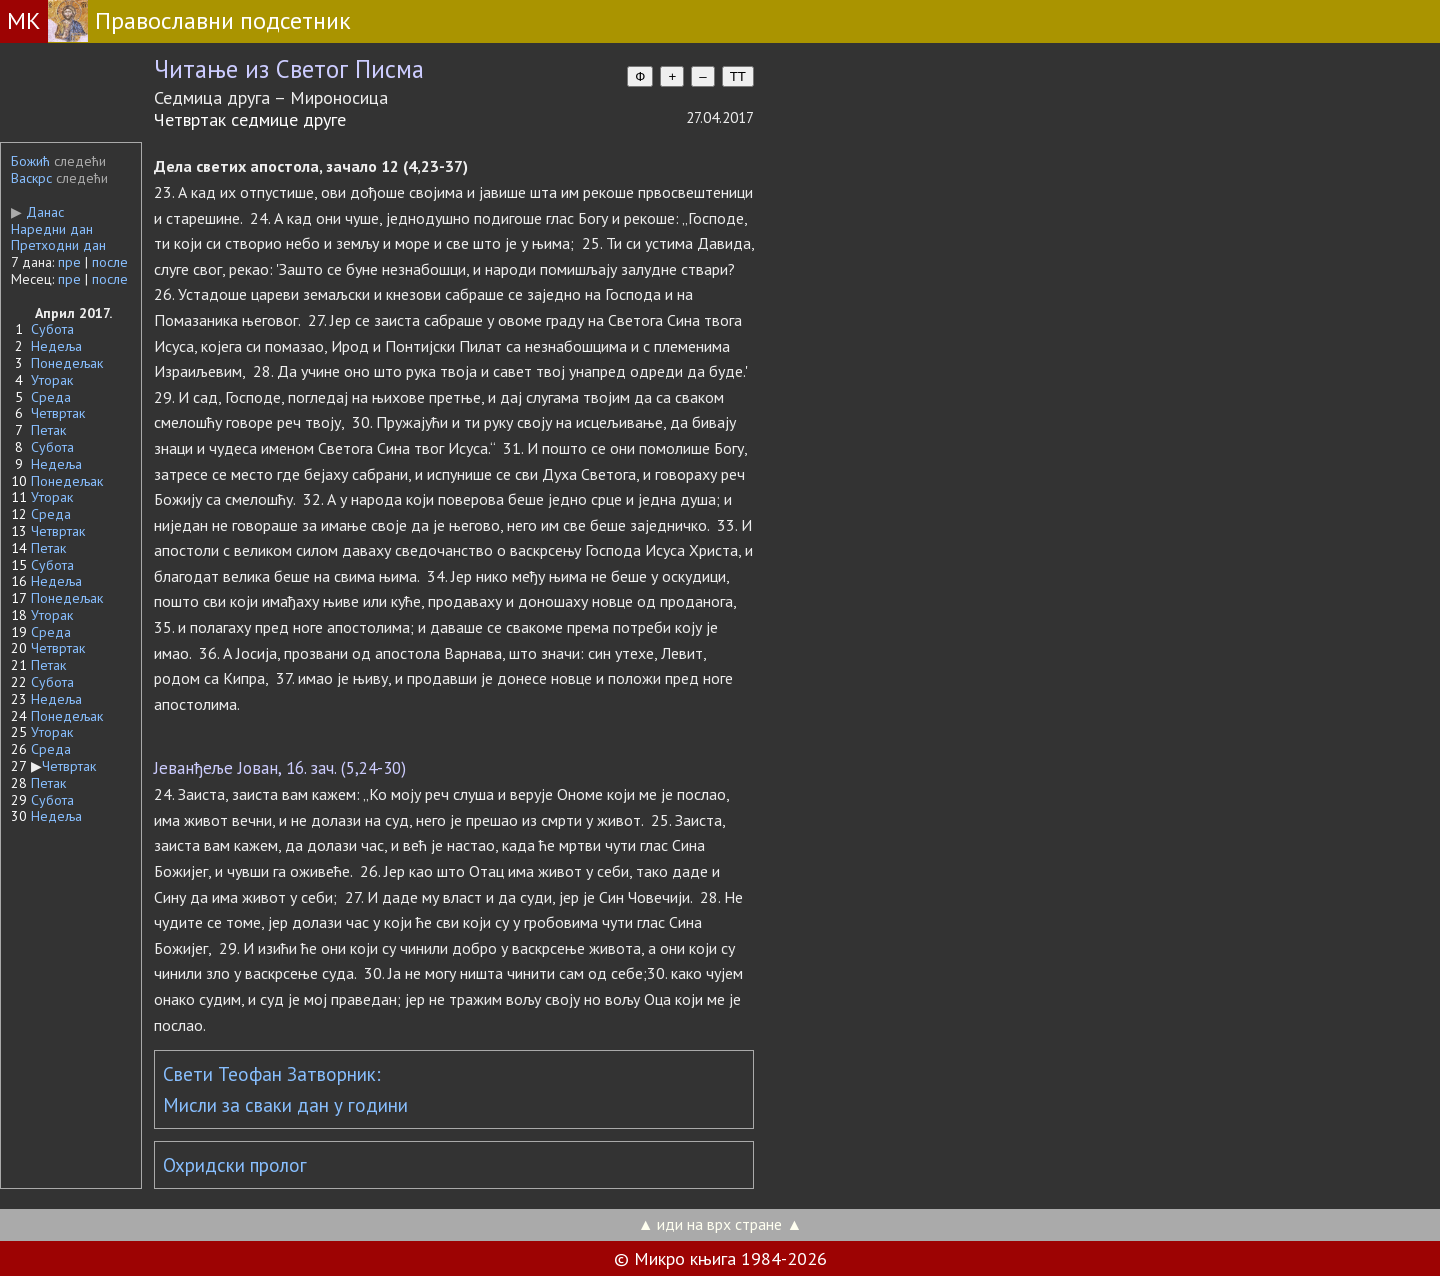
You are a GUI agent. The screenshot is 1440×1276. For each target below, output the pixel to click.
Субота (52, 329)
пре (69, 262)
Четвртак (58, 413)
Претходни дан (58, 245)
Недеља (56, 346)
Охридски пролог (235, 1165)
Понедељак (67, 363)
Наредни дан (52, 229)
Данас (37, 212)
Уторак (52, 380)
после (110, 262)
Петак (48, 430)
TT (738, 76)
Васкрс (31, 178)
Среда (51, 397)
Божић (30, 161)
